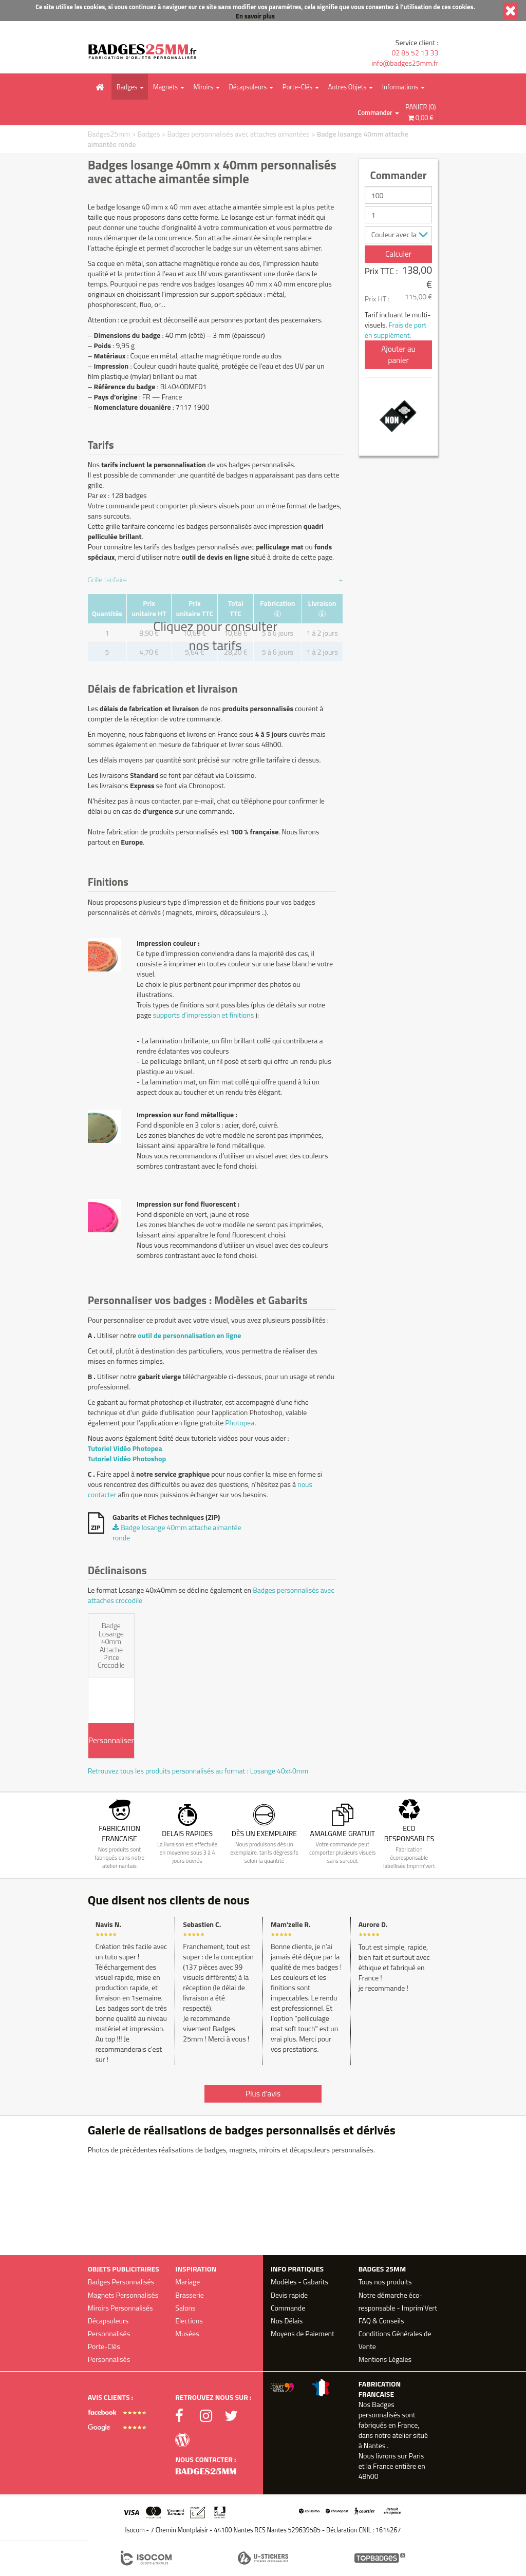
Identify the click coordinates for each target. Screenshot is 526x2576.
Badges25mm (109, 133)
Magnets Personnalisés (123, 2294)
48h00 (369, 2476)
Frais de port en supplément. (395, 329)
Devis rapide (289, 2294)
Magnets (165, 87)
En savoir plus (255, 16)
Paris (416, 2455)
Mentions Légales (385, 2359)
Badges (127, 87)
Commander (375, 112)
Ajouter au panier (398, 354)
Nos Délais (287, 2320)
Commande (288, 2307)
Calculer (398, 254)
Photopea (239, 1422)
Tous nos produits (385, 2281)
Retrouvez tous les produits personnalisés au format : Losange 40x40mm (198, 1771)
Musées (187, 2333)
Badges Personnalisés (121, 2281)
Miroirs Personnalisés (120, 2307)
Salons (185, 2307)
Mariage (187, 2281)
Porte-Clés (298, 87)
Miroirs (203, 87)
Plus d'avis (263, 2094)
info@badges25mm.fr (404, 63)
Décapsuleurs (248, 87)
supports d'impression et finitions (203, 1014)
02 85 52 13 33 (415, 53)
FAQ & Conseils (381, 2320)
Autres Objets (347, 87)
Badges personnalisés (380, 2409)
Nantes (374, 2445)
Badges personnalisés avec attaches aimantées (238, 133)
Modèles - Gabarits (299, 2281)
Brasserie (189, 2294)
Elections (189, 2320)
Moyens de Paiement (302, 2333)
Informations (400, 87)
